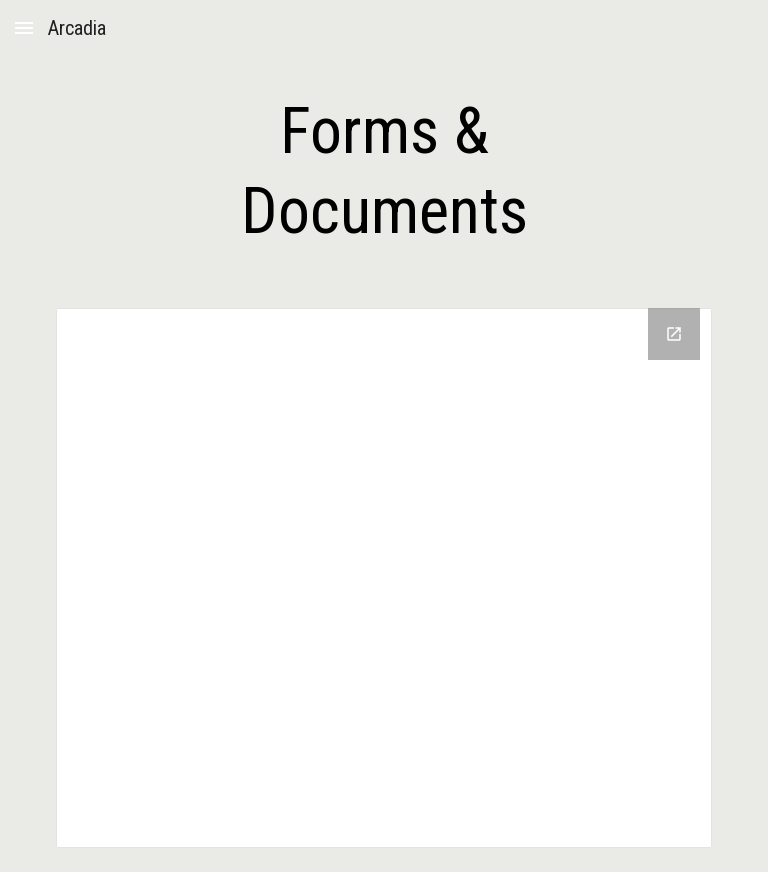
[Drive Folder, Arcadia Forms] (383, 578)
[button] (24, 27)
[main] (383, 172)
